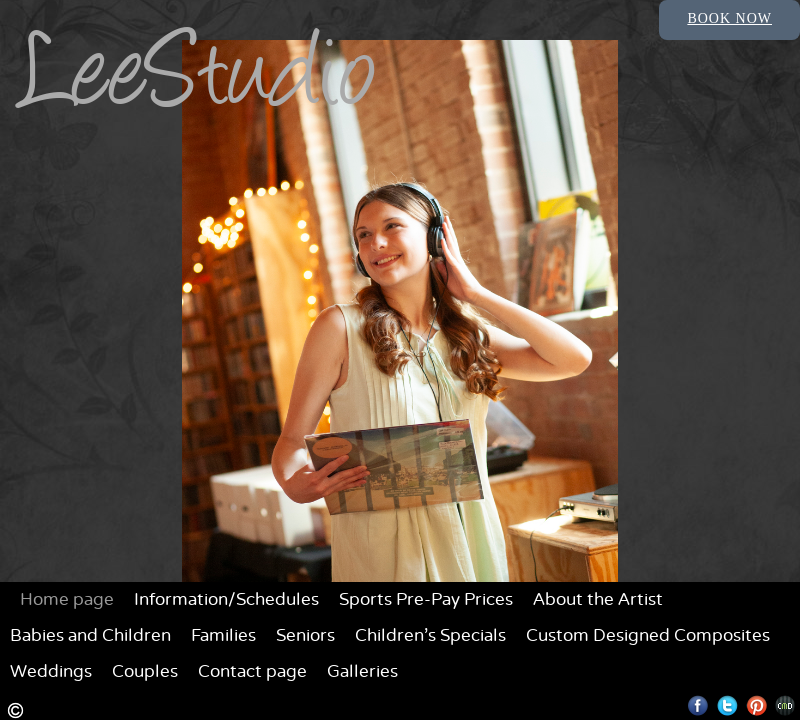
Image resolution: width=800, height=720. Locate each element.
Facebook (698, 705)
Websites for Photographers (785, 705)
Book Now (729, 18)
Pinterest (756, 705)
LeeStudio (199, 82)
